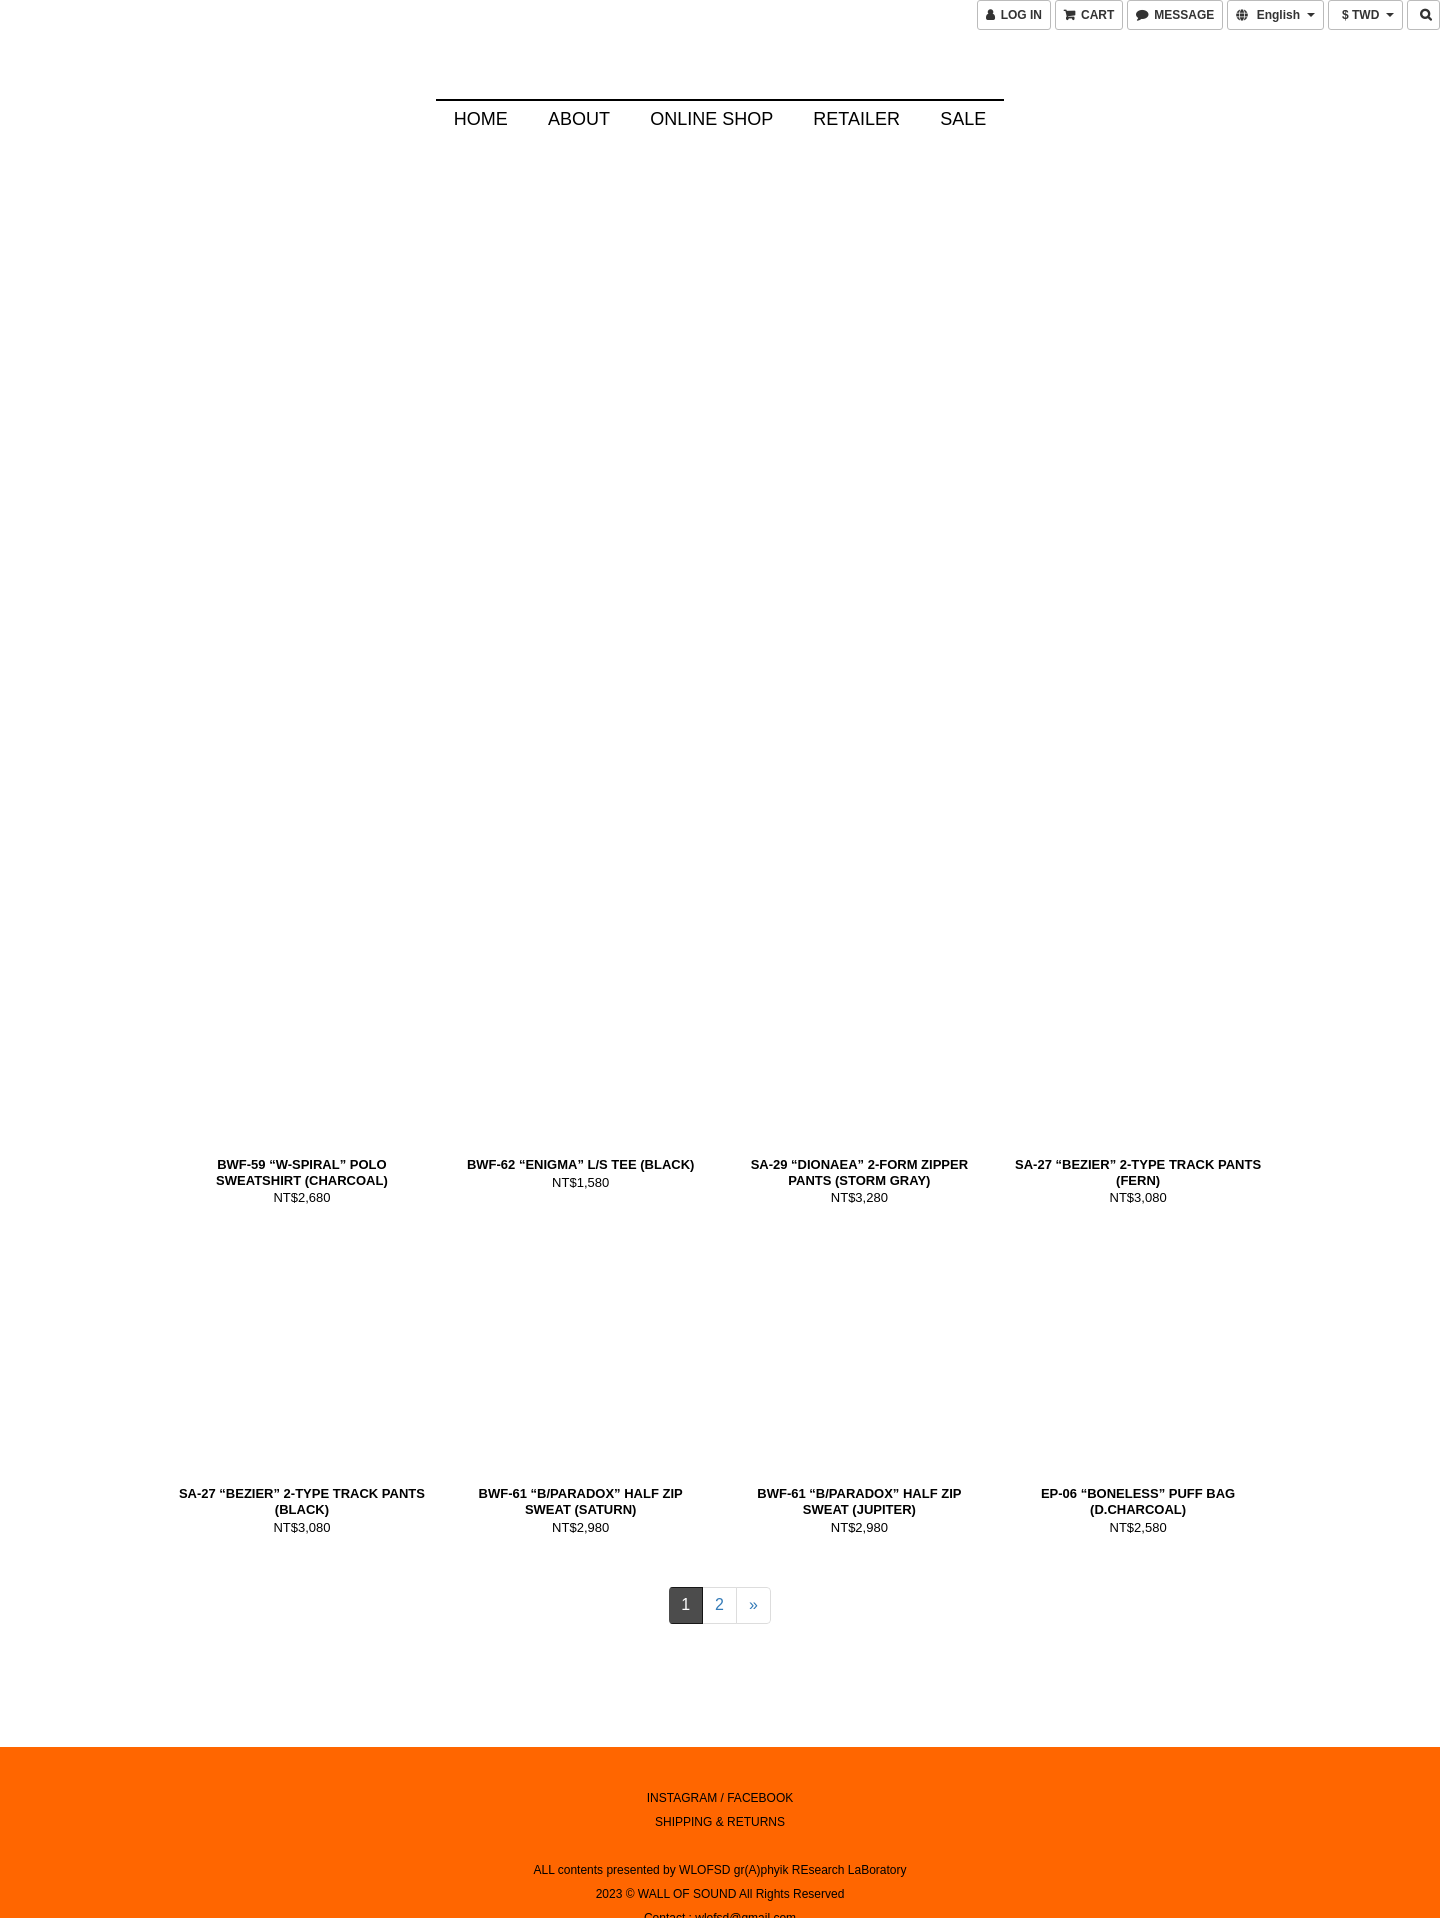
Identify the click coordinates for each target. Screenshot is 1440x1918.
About (579, 119)
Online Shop (711, 119)
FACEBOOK (760, 1731)
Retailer (856, 119)
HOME (481, 119)
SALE (963, 119)
